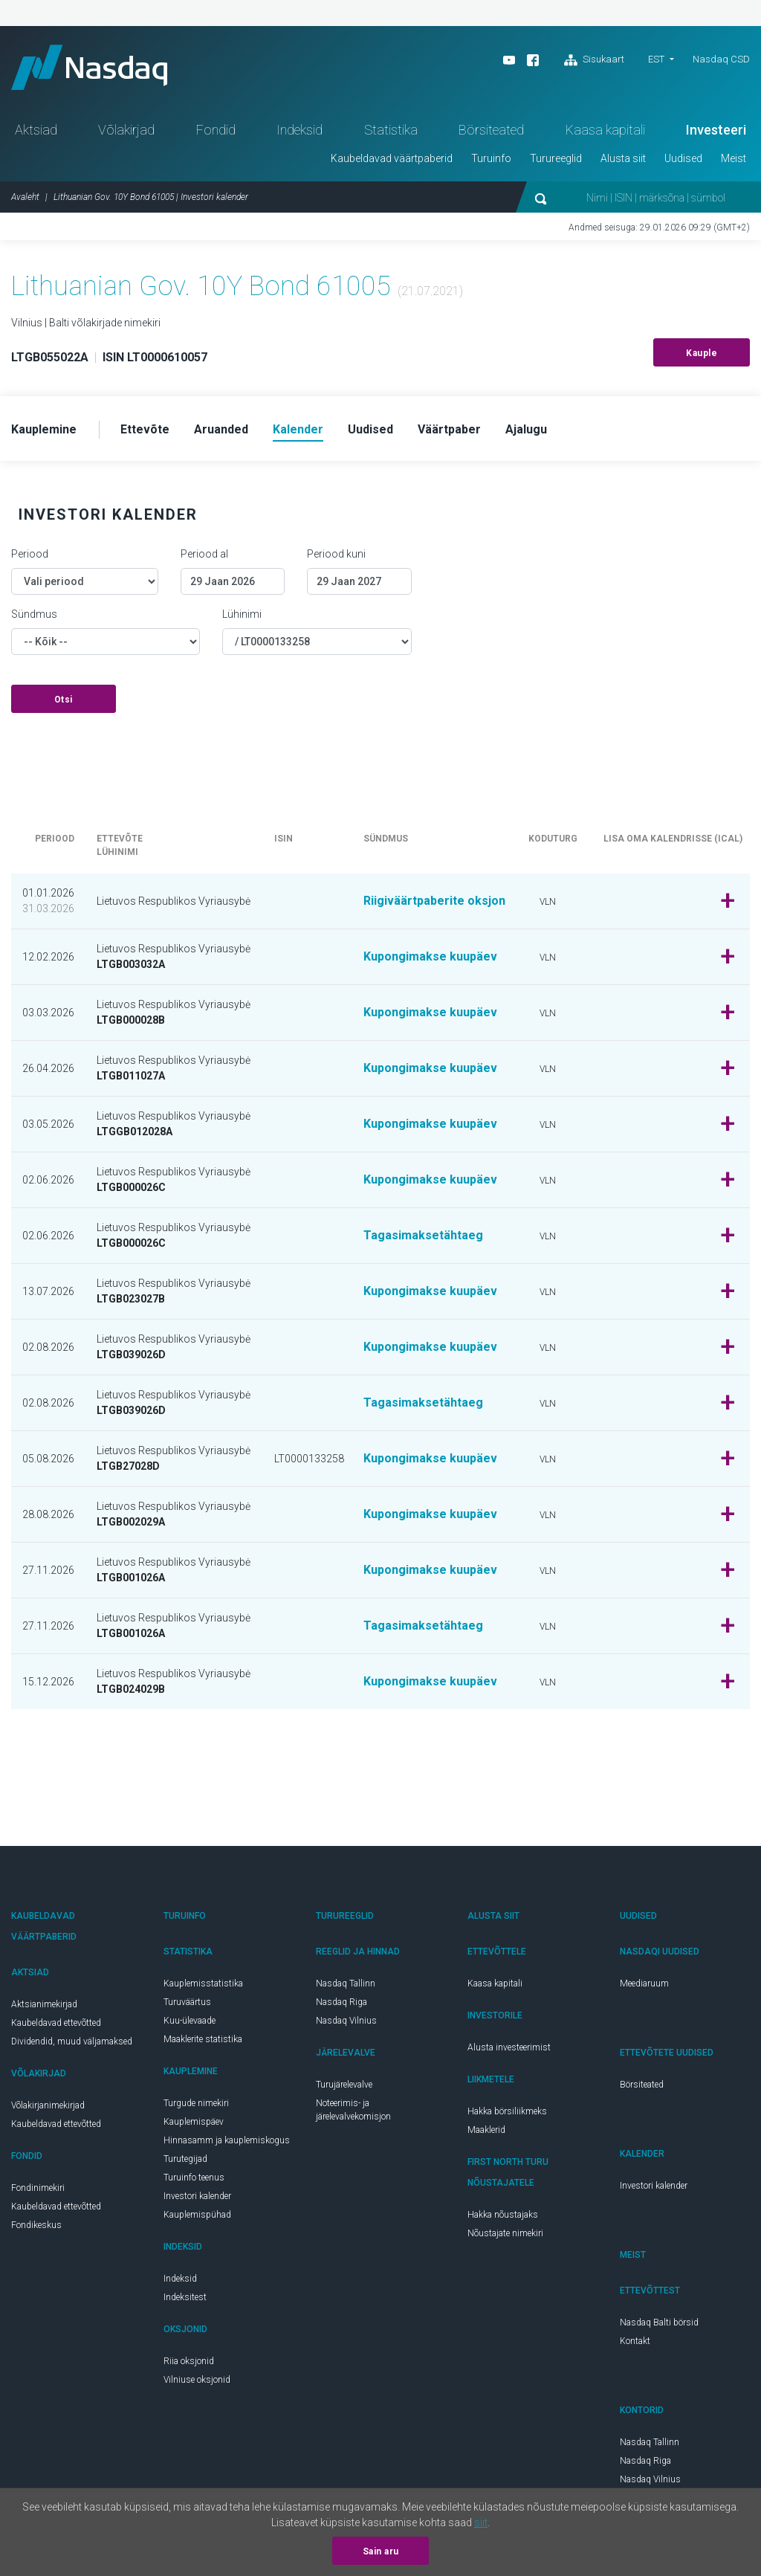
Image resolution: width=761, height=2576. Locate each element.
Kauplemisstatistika (203, 1983)
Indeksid (299, 130)
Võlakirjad (126, 130)
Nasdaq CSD (721, 59)
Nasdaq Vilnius (346, 2020)
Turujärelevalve (344, 2084)
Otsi (63, 699)
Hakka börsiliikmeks (507, 2111)
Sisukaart (594, 60)
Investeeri (716, 130)
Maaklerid (486, 2130)
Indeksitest (185, 2297)
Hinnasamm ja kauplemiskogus (226, 2140)
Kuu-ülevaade (189, 2020)
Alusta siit (623, 158)
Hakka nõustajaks (502, 2214)
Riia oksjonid (188, 2361)
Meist (733, 158)
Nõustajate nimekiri (505, 2233)
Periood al (204, 554)
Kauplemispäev (193, 2122)
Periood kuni (336, 554)
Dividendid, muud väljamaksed (71, 2041)
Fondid (216, 130)
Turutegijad (185, 2159)
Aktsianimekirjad (44, 2004)
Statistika (391, 130)
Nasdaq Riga (341, 2002)
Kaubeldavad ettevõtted (56, 2023)
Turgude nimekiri (196, 2103)
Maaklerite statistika (202, 2039)
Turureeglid (556, 158)
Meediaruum (644, 1983)
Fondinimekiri (38, 2188)
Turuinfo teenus (193, 2177)
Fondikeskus (36, 2225)
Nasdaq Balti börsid (659, 2322)
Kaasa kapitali (605, 130)
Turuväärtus (187, 2002)
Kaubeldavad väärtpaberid (392, 158)
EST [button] (656, 59)
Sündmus (34, 614)
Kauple (701, 353)
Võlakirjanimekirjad (48, 2105)
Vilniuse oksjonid (196, 2380)
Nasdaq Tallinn (345, 1983)
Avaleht (25, 197)
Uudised (683, 158)
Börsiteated (491, 130)
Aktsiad (36, 130)
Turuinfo (491, 158)
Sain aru (381, 2551)
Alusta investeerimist (509, 2047)
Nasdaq (89, 67)
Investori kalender (197, 2196)
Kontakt (635, 2341)
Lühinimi (242, 614)
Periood (29, 554)
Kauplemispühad (197, 2214)
